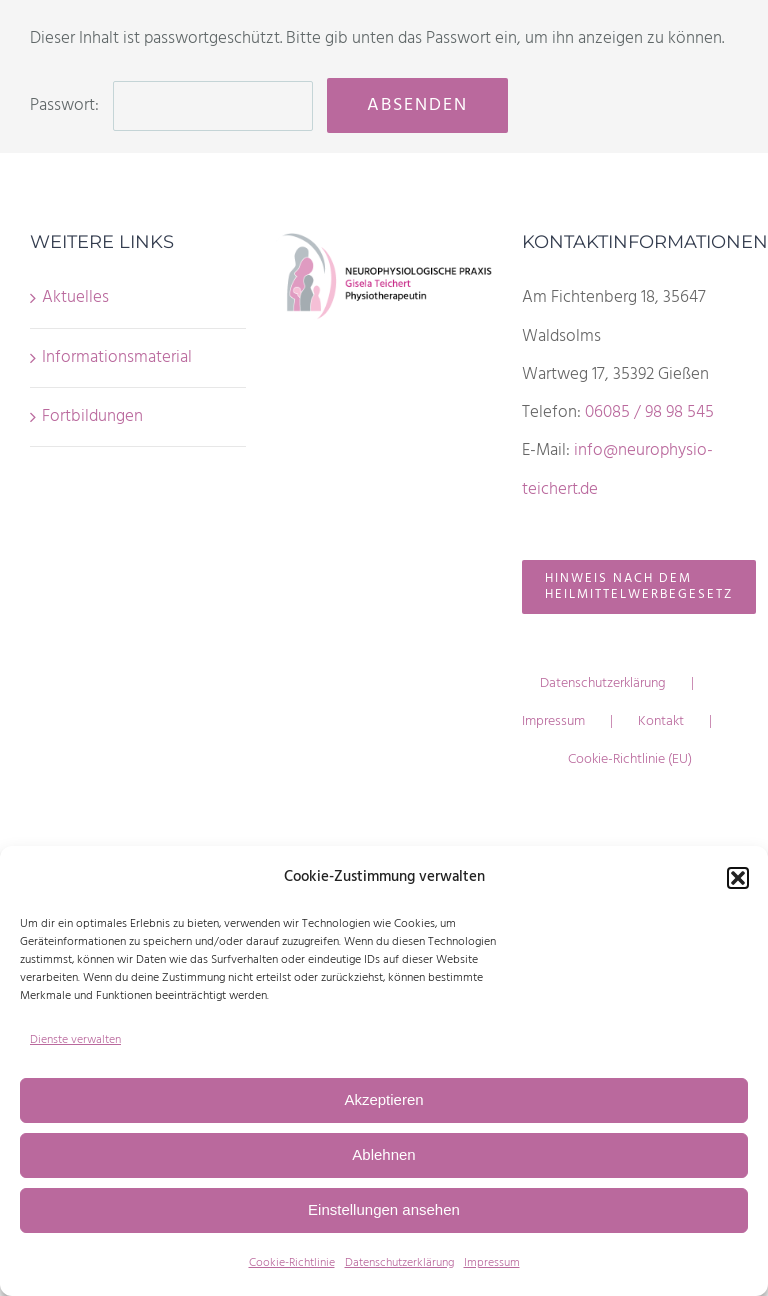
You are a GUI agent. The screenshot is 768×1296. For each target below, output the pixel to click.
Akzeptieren (383, 1099)
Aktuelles (75, 297)
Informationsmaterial (117, 357)
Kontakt (661, 721)
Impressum (492, 1263)
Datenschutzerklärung (399, 1263)
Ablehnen (383, 1154)
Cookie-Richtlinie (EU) (630, 759)
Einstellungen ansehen (384, 1209)
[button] (738, 878)
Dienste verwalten (75, 1040)
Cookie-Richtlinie (292, 1263)
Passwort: (171, 105)
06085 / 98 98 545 (649, 412)
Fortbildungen (92, 416)
